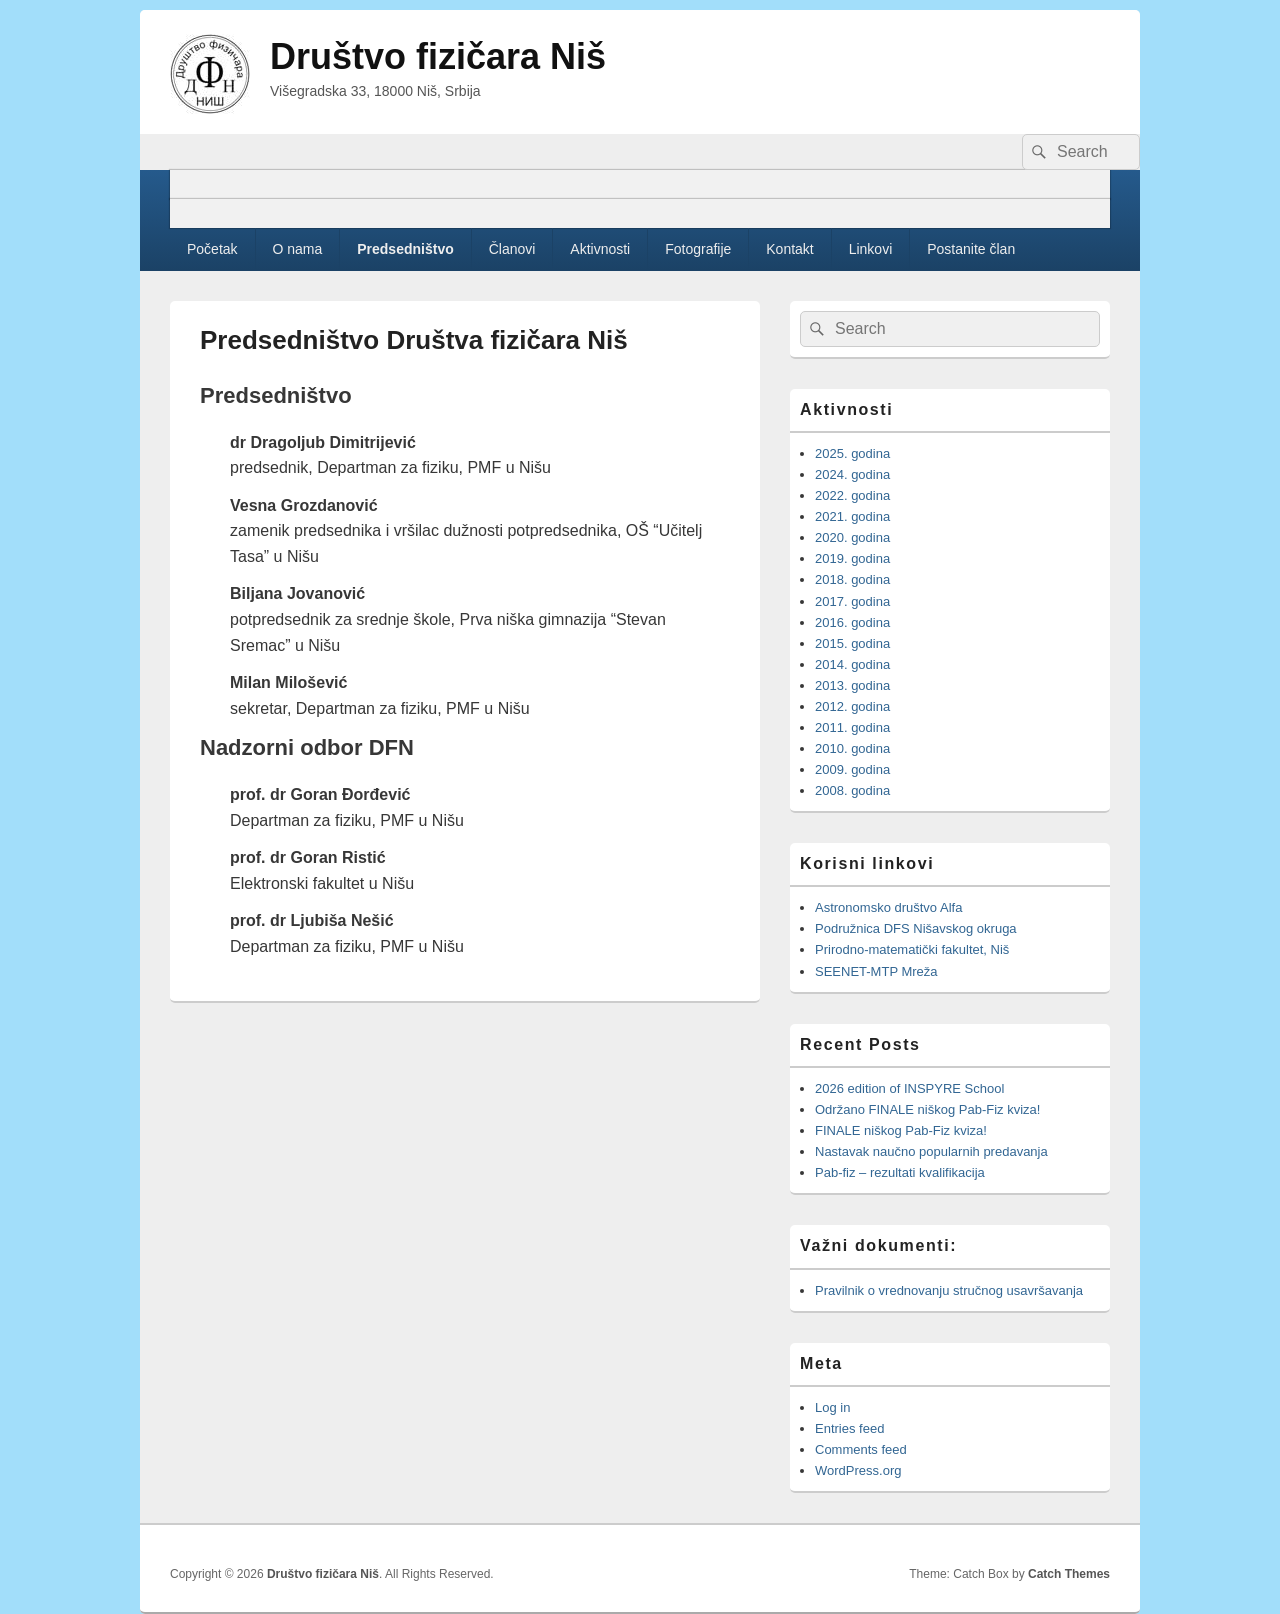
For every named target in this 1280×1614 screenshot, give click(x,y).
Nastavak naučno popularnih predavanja (931, 1151)
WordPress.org (858, 1470)
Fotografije (698, 249)
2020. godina (852, 537)
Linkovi (871, 249)
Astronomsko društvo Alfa (888, 907)
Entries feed (849, 1428)
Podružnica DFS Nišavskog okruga (916, 928)
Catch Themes (1069, 1574)
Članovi (512, 249)
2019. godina (852, 558)
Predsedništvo (405, 249)
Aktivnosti (600, 249)
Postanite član (971, 249)
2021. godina (852, 516)
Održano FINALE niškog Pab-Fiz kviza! (927, 1109)
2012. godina (852, 706)
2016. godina (852, 622)
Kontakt (789, 249)
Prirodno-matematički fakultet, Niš (912, 949)
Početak (212, 249)
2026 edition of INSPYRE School (909, 1088)
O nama (298, 249)
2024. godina (852, 474)
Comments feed (861, 1449)
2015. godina (852, 643)
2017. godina (852, 601)
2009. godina (852, 769)
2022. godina (852, 495)
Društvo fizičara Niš (438, 56)
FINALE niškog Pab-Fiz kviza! (903, 1130)
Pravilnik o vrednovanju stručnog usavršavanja (949, 1290)
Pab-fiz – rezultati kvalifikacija (900, 1172)
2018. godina (852, 579)
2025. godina (852, 453)
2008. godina (852, 790)
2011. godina (852, 727)
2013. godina (852, 685)
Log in (832, 1407)
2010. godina (852, 748)
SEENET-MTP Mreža (876, 971)
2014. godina (852, 664)
